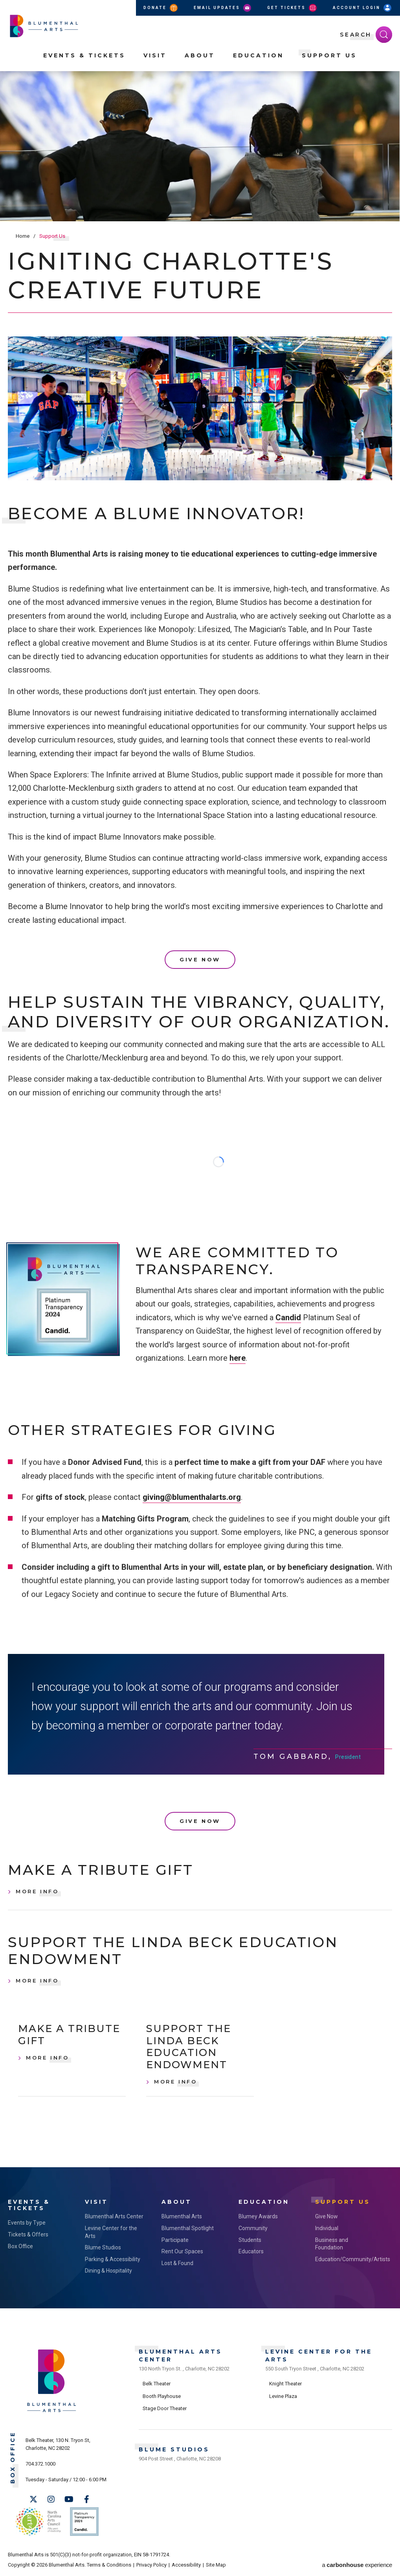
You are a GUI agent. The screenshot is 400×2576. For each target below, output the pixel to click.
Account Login (363, 8)
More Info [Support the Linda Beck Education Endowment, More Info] (37, 1980)
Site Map (216, 2565)
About (200, 55)
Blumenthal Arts (181, 2216)
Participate (175, 2240)
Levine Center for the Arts (111, 2232)
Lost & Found (177, 2263)
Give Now (200, 959)
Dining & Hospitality (108, 2270)
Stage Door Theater (165, 2408)
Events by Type (27, 2223)
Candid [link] (288, 1317)
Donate (161, 8)
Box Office (20, 2246)
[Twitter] (33, 2499)
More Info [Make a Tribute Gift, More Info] (37, 1891)
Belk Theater (157, 2384)
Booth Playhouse (162, 2396)
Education (258, 55)
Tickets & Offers (28, 2234)
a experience (357, 2564)
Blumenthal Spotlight (187, 2228)
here (237, 1358)
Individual (326, 2228)
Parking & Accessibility (112, 2259)
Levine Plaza (283, 2396)
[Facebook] (86, 2499)
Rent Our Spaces (182, 2251)
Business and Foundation (331, 2244)
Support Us (329, 55)
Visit (155, 55)
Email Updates (223, 8)
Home (22, 236)
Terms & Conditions (109, 2565)
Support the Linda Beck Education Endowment (173, 1951)
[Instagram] (51, 2499)
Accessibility (186, 2565)
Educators (251, 2251)
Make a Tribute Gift (100, 1869)
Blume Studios (103, 2247)
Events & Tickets (84, 55)
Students (250, 2240)
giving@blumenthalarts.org (192, 1497)
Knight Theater (285, 2384)
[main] (200, 1119)
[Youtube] (69, 2499)
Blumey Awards (258, 2216)
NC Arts (38, 2521)
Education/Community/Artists (345, 2259)
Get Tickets (292, 8)
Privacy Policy (151, 2565)
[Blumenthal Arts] (52, 2411)
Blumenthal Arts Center (114, 2216)
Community (253, 2228)
